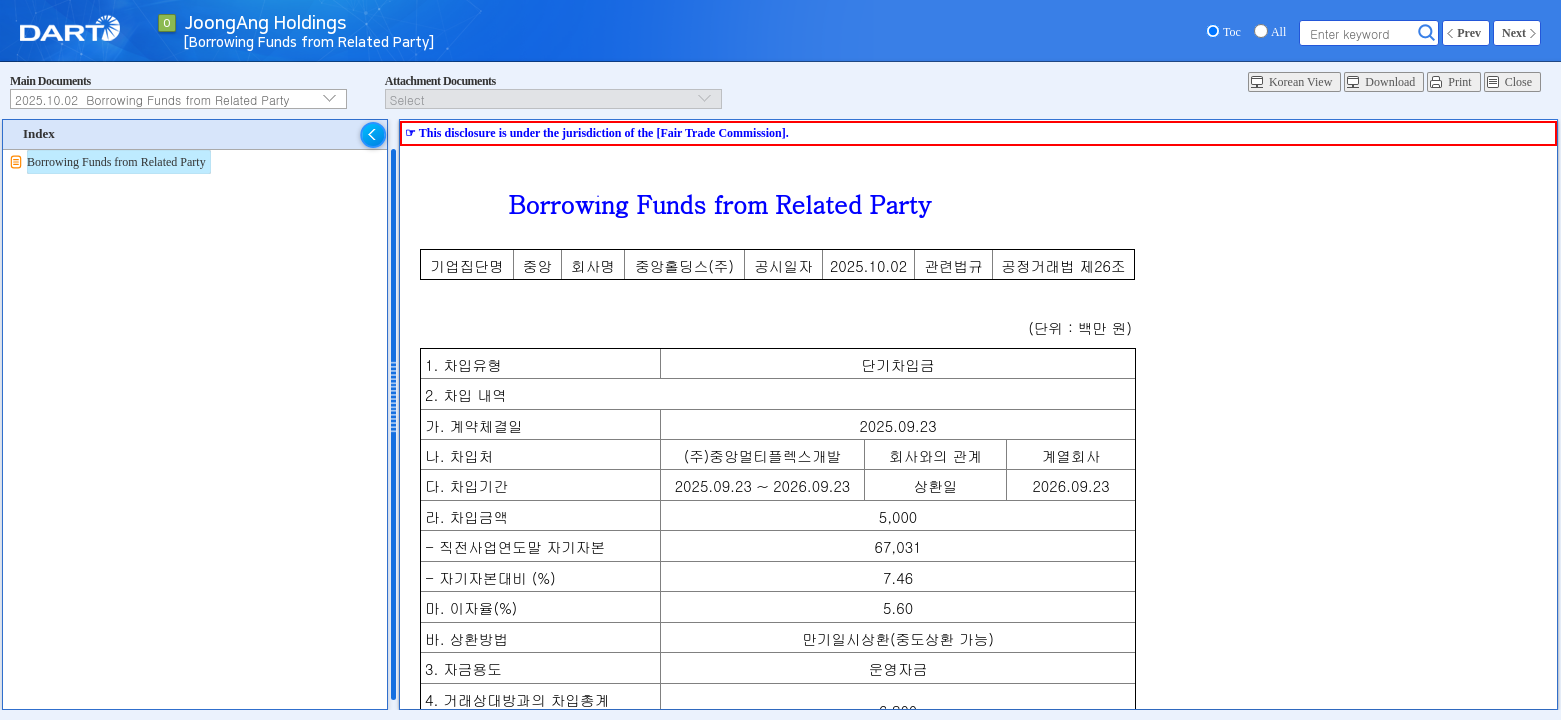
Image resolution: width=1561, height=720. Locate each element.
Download (1390, 82)
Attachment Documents (440, 81)
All (1278, 32)
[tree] (195, 162)
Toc (1232, 32)
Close (1518, 82)
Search (1427, 33)
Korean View (1300, 82)
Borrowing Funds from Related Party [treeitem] (116, 162)
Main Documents (50, 81)
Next (1514, 33)
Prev (1469, 33)
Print (1459, 82)
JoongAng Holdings (265, 24)
